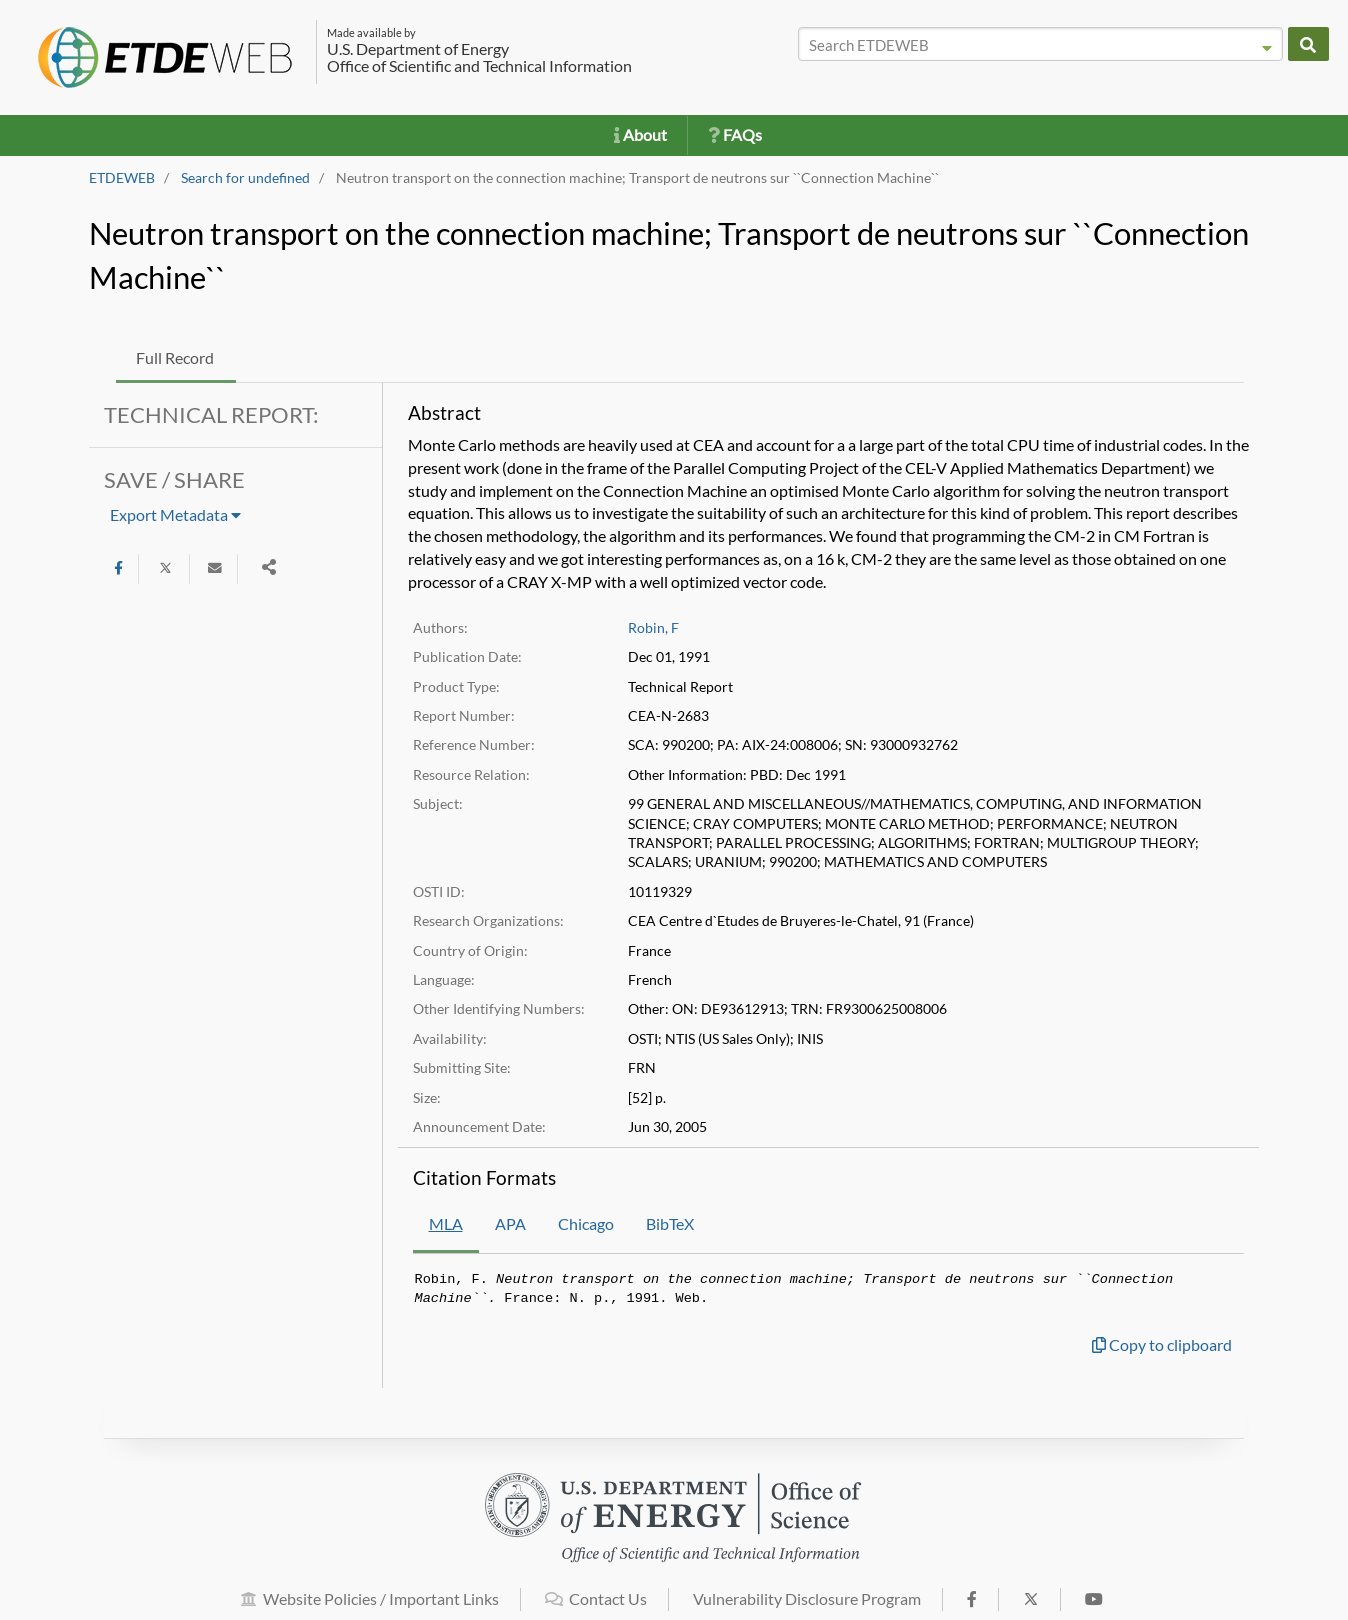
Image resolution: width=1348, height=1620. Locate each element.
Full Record (175, 357)
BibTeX (670, 1223)
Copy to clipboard (1162, 1344)
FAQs (735, 134)
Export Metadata (175, 514)
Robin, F (653, 628)
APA (510, 1223)
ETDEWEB (122, 178)
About (640, 134)
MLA (446, 1223)
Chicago (586, 1223)
